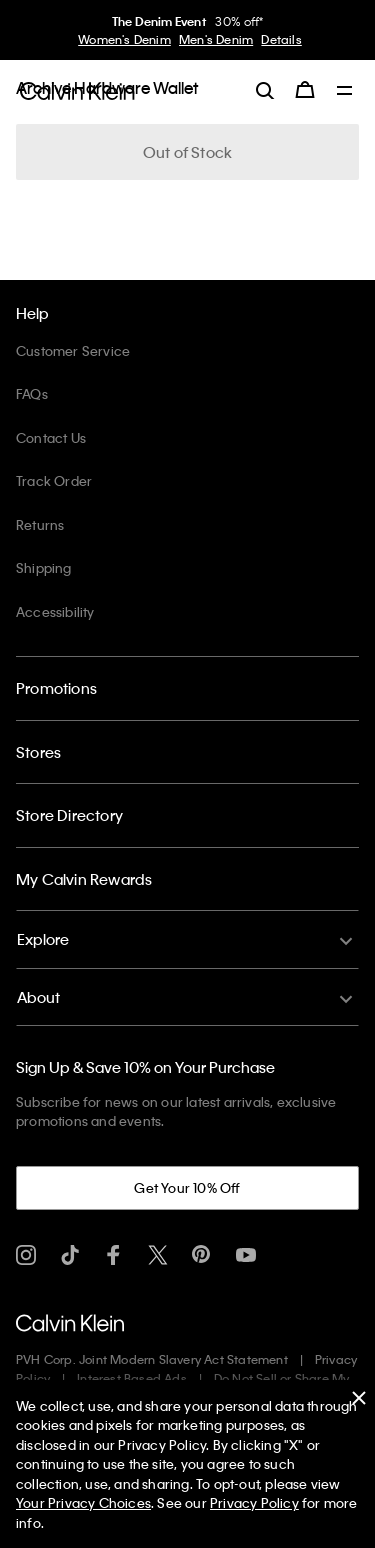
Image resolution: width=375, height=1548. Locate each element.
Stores (38, 752)
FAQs (32, 393)
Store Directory (69, 815)
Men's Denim (216, 39)
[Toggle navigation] (345, 92)
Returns (40, 524)
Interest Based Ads (132, 1378)
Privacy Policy (254, 1502)
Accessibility (55, 611)
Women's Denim (124, 39)
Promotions (56, 688)
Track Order (54, 480)
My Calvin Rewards (84, 879)
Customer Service (73, 350)
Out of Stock (187, 152)
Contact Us (51, 437)
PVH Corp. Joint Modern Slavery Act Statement (152, 1359)
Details (281, 39)
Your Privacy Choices (83, 1502)
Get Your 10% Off (187, 1187)
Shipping (44, 567)
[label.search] (265, 90)
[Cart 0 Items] (305, 90)
